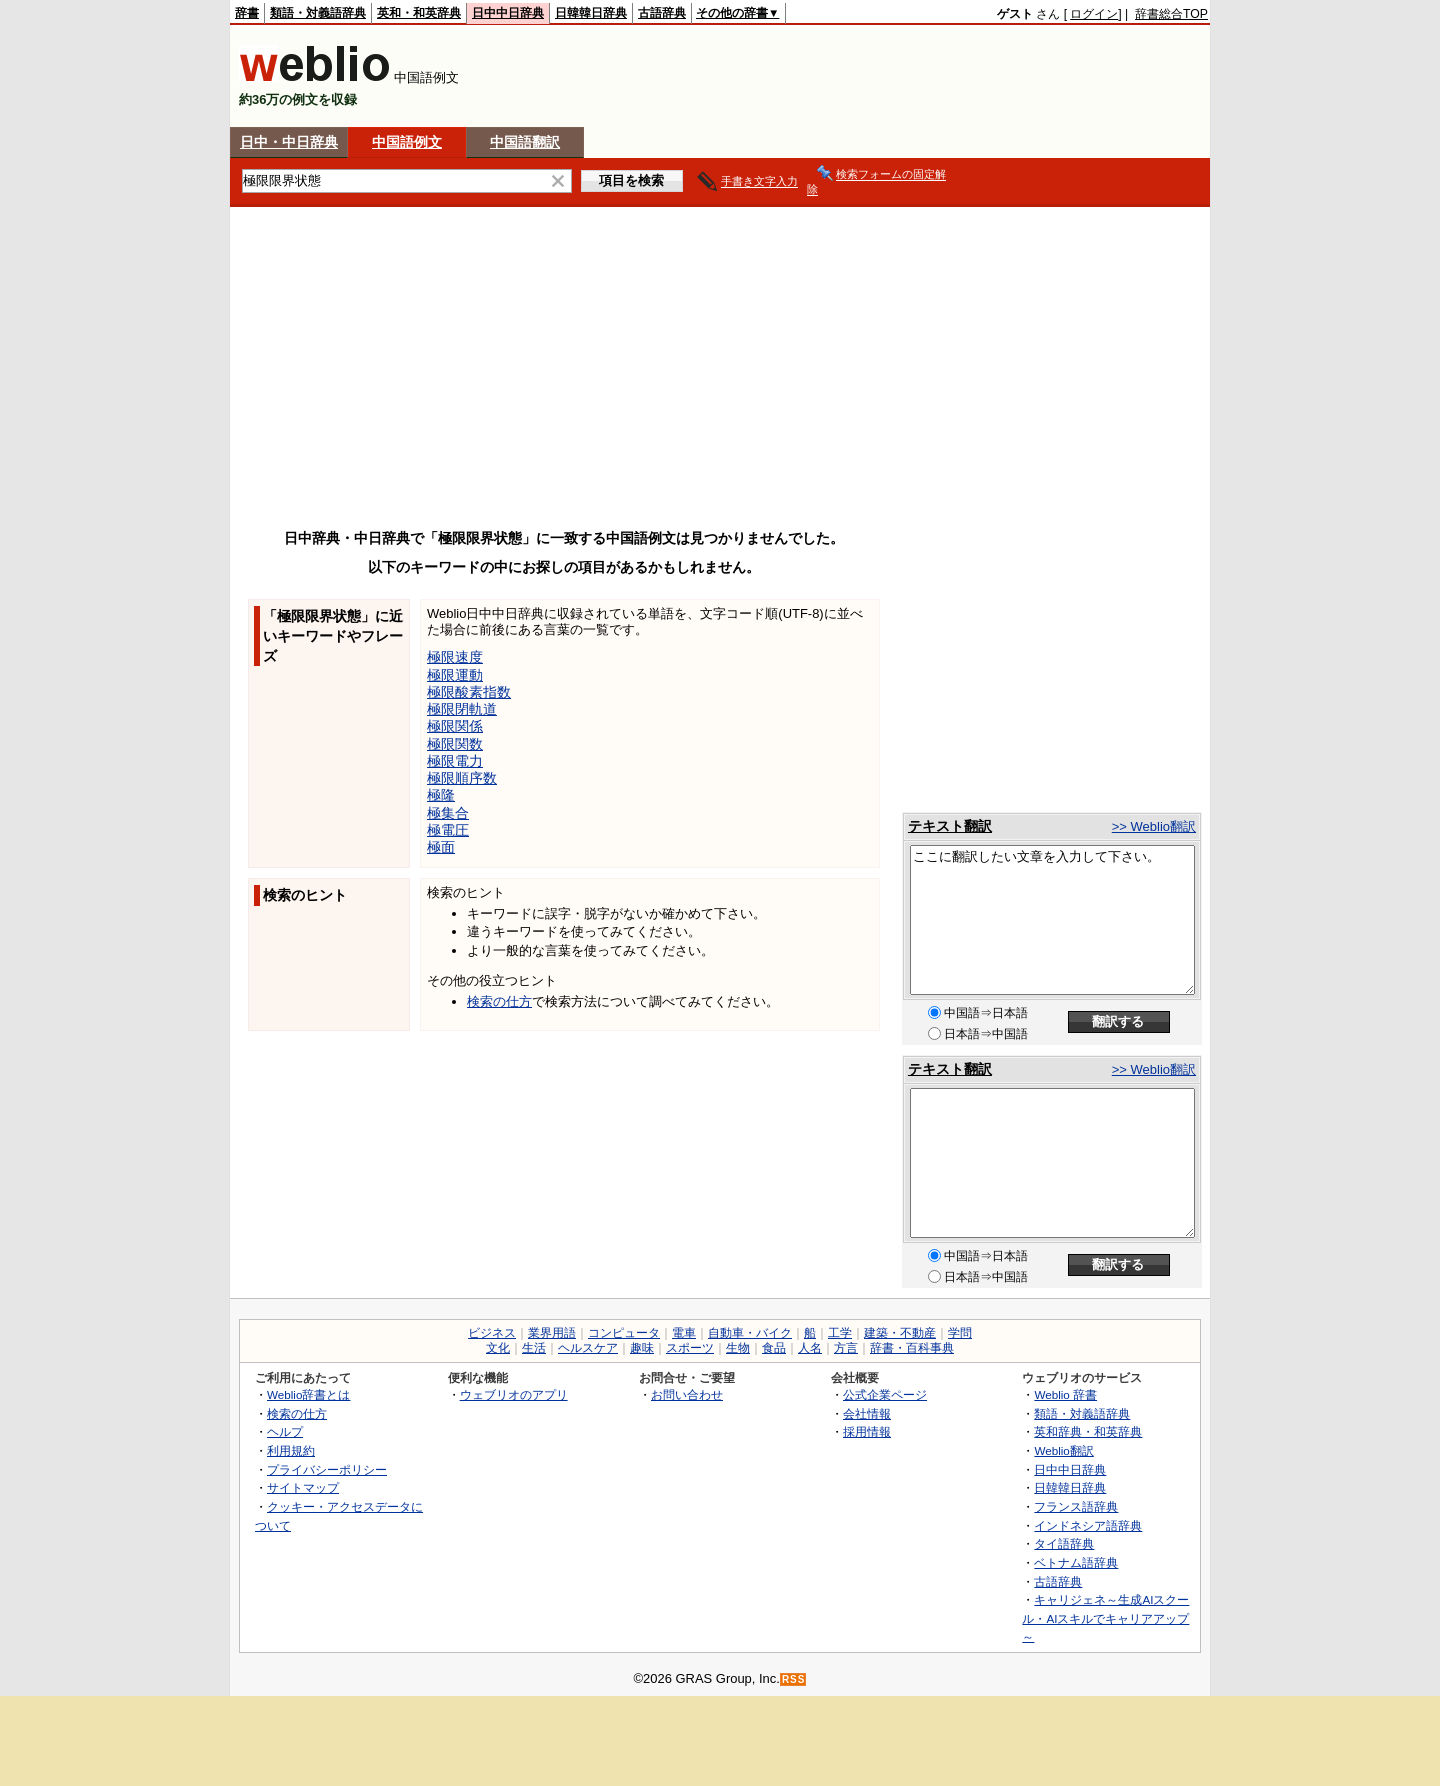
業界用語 (552, 1333)
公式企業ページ (885, 1394)
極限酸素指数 (469, 692)
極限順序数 (462, 778)
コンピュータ (624, 1333)
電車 (684, 1333)
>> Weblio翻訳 (1154, 826)
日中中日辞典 (508, 13)
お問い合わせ (687, 1394)
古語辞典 (662, 13)
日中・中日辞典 (289, 142)
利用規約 (291, 1450)
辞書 (247, 13)
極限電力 (455, 761)
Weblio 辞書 (1065, 1394)
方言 (846, 1348)
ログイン (1094, 14)
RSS (794, 1679)
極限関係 (455, 726)
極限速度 (455, 657)
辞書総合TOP (1171, 14)
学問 (960, 1333)
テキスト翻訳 (950, 826)
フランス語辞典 (1076, 1506)
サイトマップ (303, 1487)
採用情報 (867, 1431)
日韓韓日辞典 (591, 13)
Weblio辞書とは (308, 1394)
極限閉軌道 (462, 709)
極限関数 (455, 744)
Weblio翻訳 (1063, 1450)
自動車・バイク (750, 1333)
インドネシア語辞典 (1088, 1525)
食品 (774, 1348)
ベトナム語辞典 (1076, 1562)
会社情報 (867, 1413)
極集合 (448, 813)
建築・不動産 (900, 1333)
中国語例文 (407, 142)
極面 (441, 847)
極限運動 (455, 675)
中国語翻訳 (525, 142)
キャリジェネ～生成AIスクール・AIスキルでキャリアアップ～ (1105, 1618)
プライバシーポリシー (327, 1469)
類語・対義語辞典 (318, 13)
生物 (738, 1348)
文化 (498, 1348)
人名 (810, 1348)
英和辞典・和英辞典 (1088, 1431)
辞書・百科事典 (912, 1348)
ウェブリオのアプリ (514, 1394)
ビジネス (492, 1333)
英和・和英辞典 (419, 13)
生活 (534, 1348)
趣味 (642, 1348)
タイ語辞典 (1064, 1543)
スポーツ (690, 1348)
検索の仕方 (499, 1001)
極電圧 (448, 830)
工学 (840, 1333)
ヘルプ (285, 1431)
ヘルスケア (588, 1348)
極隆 (441, 795)
